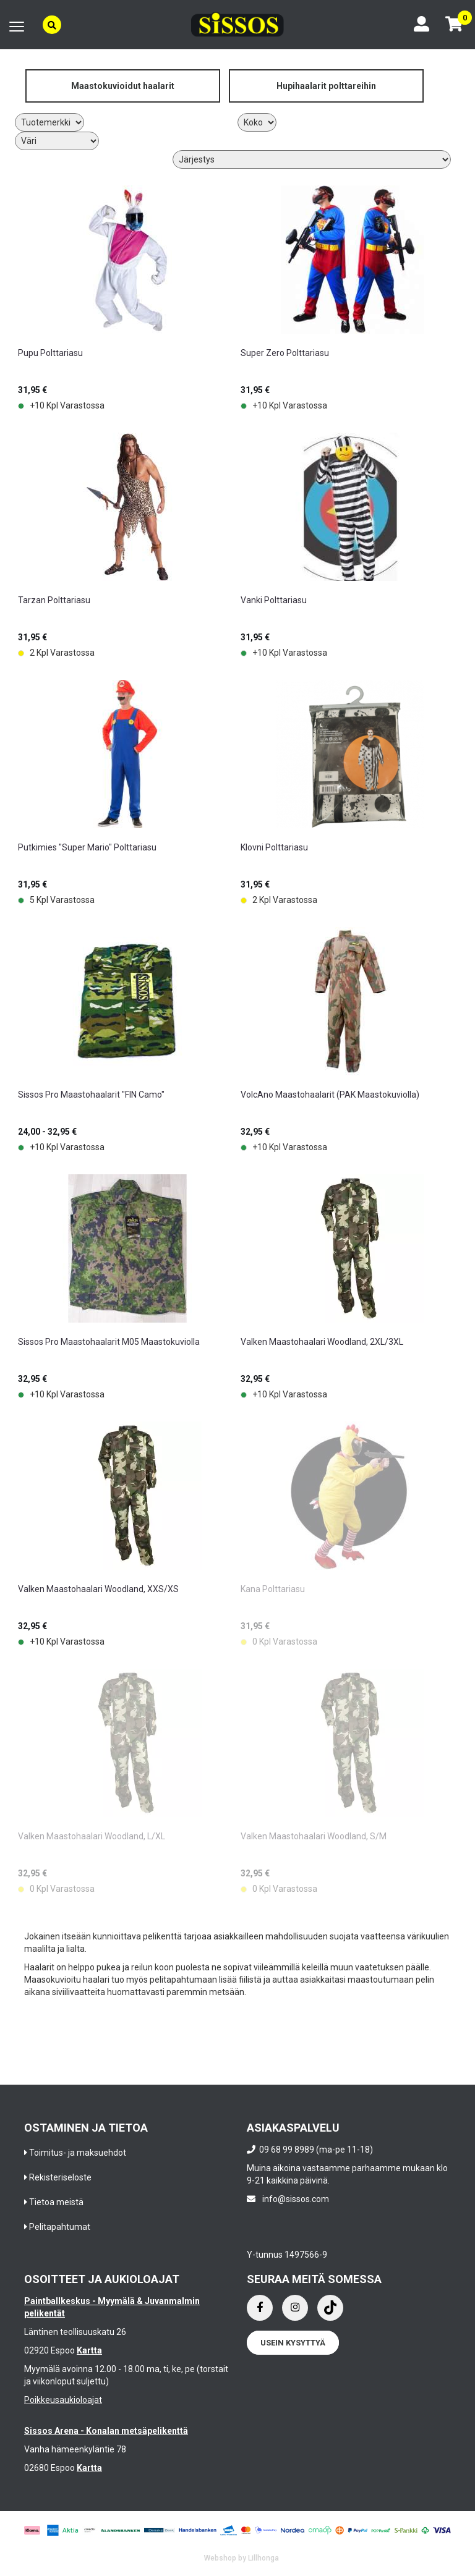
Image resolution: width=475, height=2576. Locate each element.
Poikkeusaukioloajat (63, 2400)
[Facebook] (260, 2308)
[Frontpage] (237, 24)
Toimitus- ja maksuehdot (77, 2153)
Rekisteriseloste (60, 2177)
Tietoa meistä (56, 2202)
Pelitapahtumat (59, 2227)
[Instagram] (295, 2308)
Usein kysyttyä (292, 2342)
